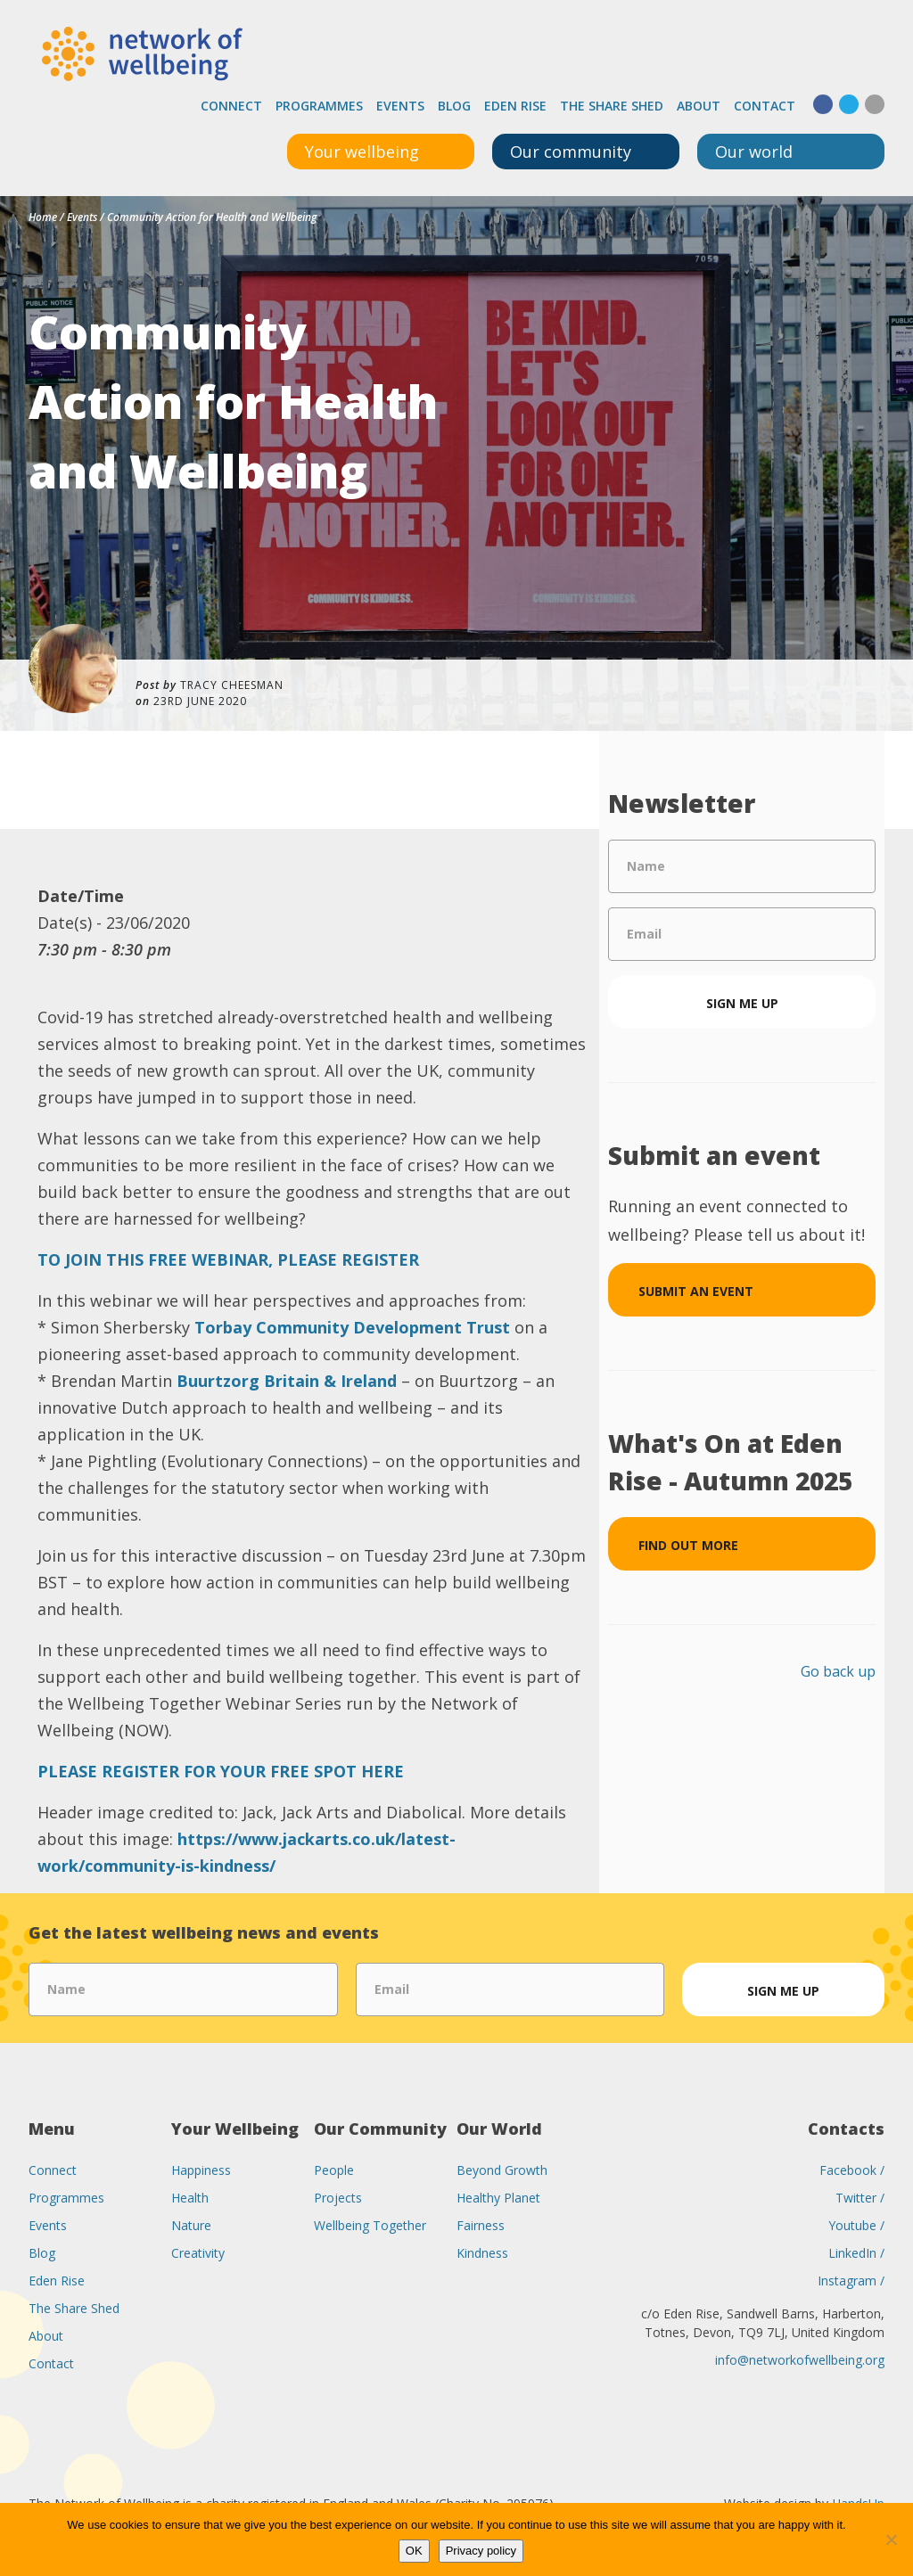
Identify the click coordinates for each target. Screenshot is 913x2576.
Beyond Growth (501, 2170)
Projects (338, 2197)
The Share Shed (611, 105)
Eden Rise (515, 105)
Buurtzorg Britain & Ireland (287, 1380)
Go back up (838, 1671)
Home (43, 217)
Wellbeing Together (370, 2225)
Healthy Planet (498, 2197)
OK (414, 2550)
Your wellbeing (362, 151)
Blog (454, 105)
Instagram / (851, 2280)
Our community (570, 151)
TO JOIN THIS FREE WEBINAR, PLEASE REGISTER (228, 1259)
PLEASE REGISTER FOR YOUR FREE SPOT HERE (220, 1771)
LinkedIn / (856, 2252)
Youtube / (856, 2225)
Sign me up (742, 1003)
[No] (891, 2539)
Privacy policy (481, 2550)
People (334, 2170)
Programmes (319, 105)
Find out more (688, 1545)
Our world (754, 151)
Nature (191, 2225)
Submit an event (695, 1291)
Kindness (482, 2252)
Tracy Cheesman (232, 685)
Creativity (198, 2252)
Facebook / (851, 2170)
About (698, 105)
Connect (231, 105)
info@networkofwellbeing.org (799, 2359)
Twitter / (859, 2197)
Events (400, 105)
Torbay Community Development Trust (352, 1327)
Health (190, 2197)
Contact (764, 105)
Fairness (480, 2225)
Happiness (201, 2170)
